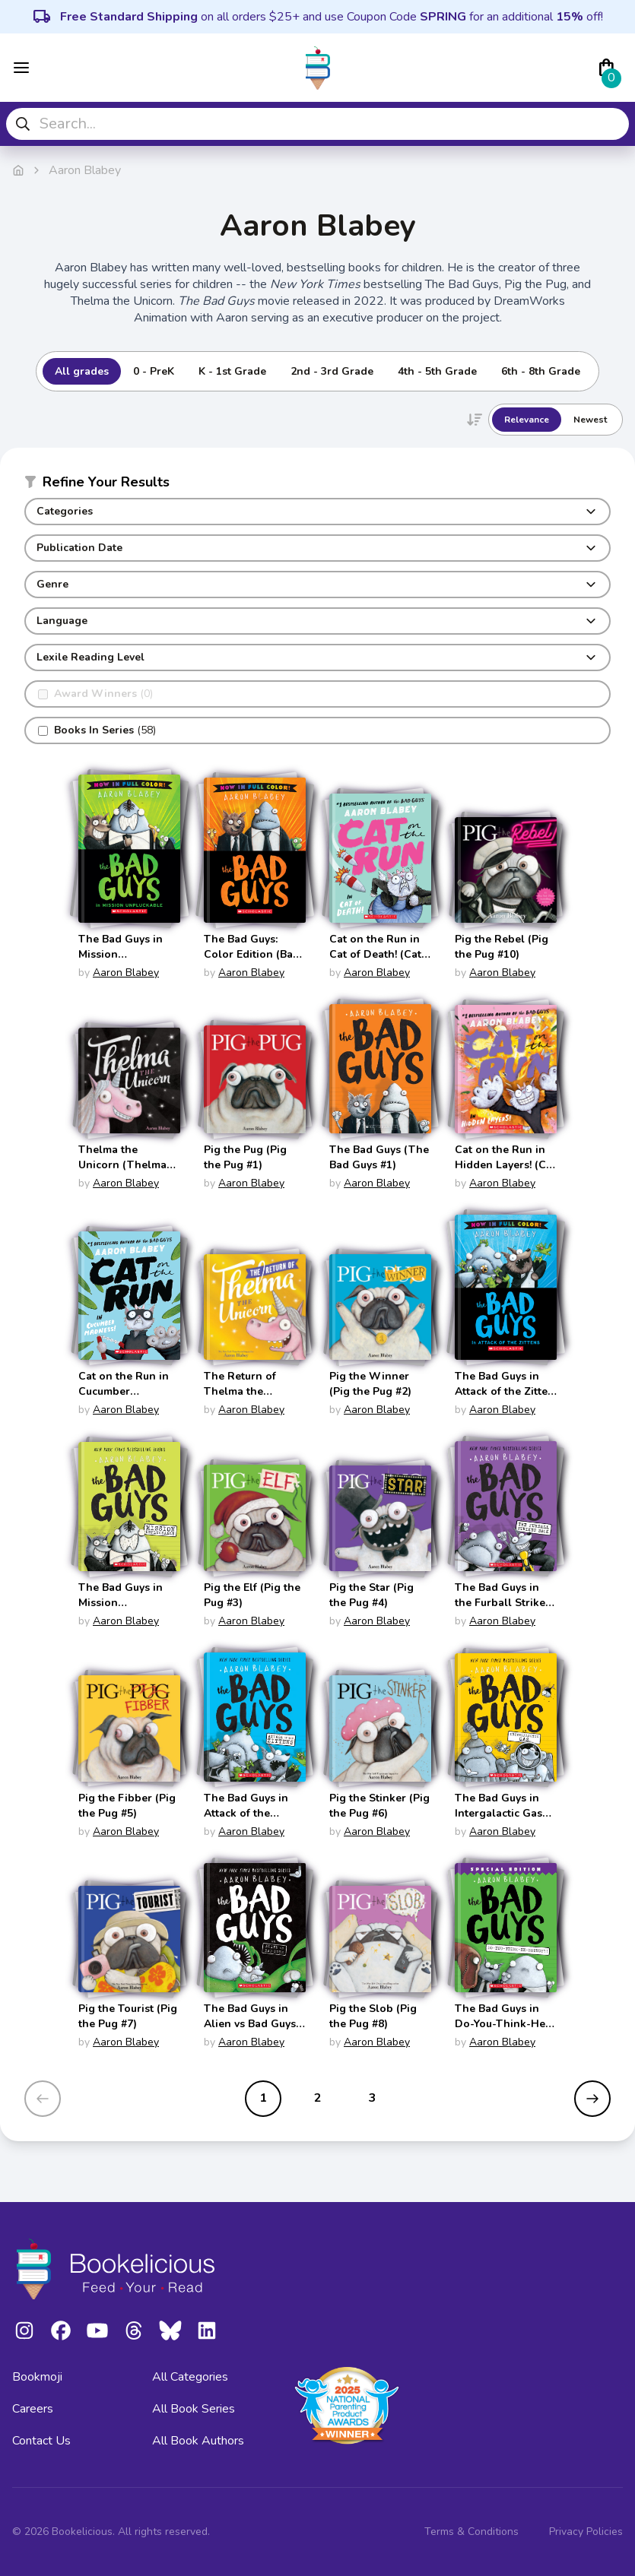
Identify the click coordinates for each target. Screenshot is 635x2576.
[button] (317, 485)
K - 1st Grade (232, 371)
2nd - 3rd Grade (332, 371)
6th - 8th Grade (540, 371)
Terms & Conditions (471, 2531)
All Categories (190, 2376)
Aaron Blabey (126, 972)
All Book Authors (198, 2440)
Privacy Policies (586, 2531)
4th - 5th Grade (437, 371)
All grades (82, 371)
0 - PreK (153, 371)
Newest (590, 419)
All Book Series (193, 2408)
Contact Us (41, 2440)
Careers (32, 2408)
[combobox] (317, 124)
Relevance (526, 419)
